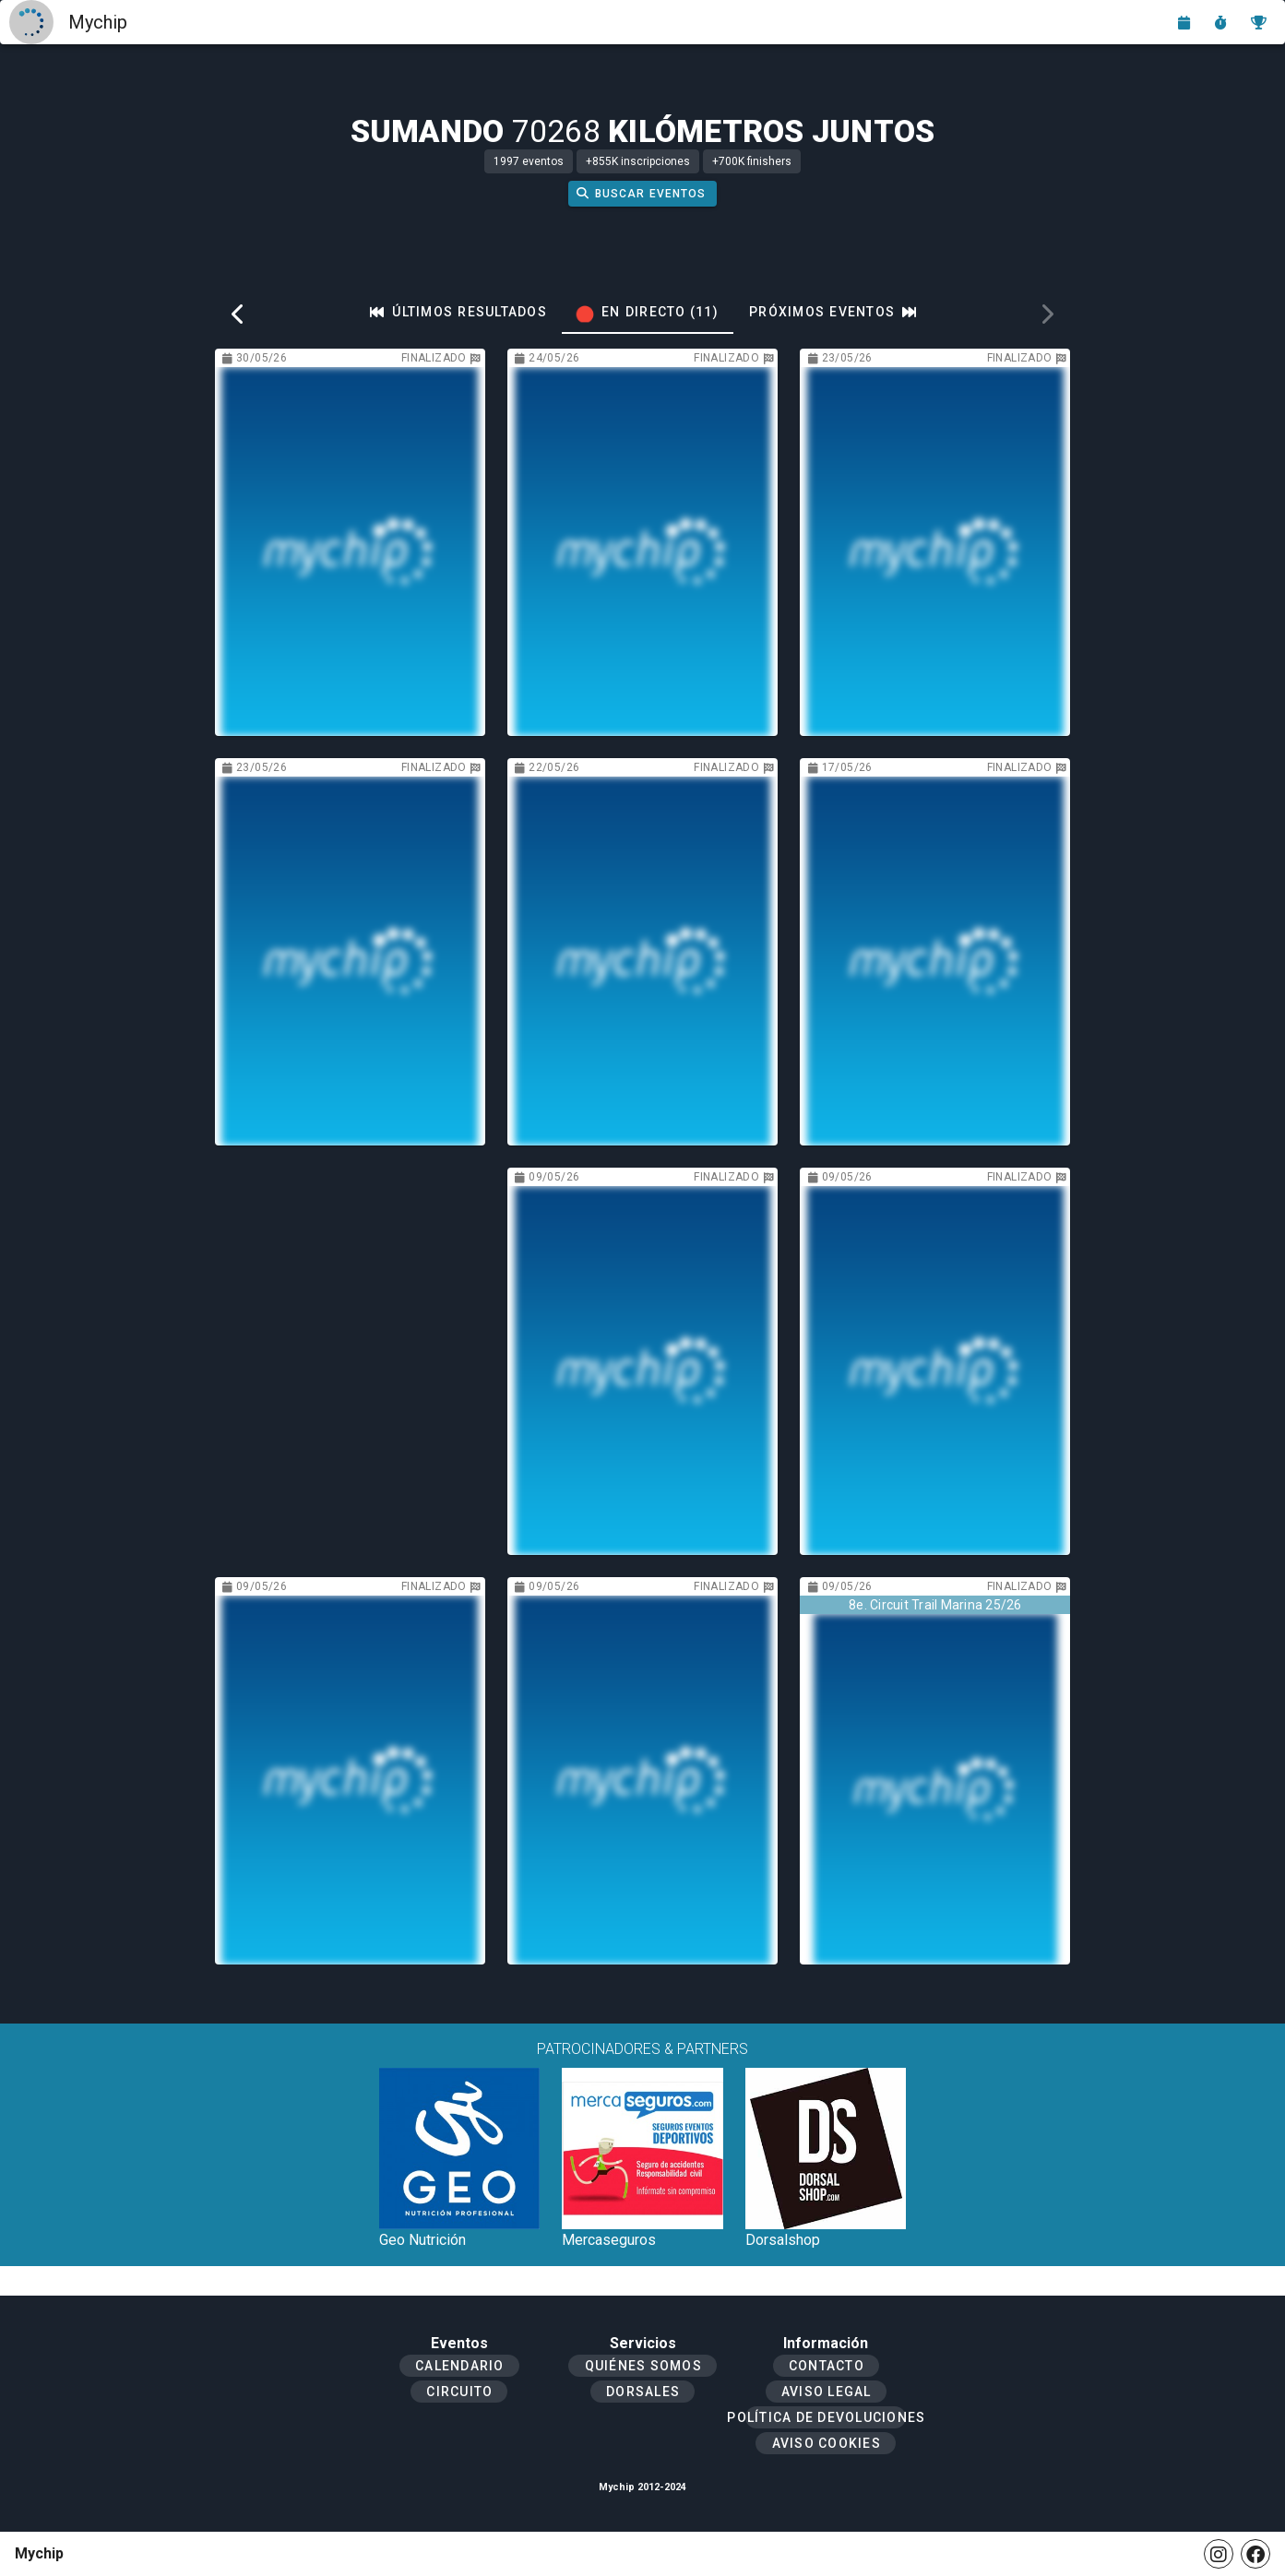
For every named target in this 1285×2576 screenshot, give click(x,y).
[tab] (458, 312)
